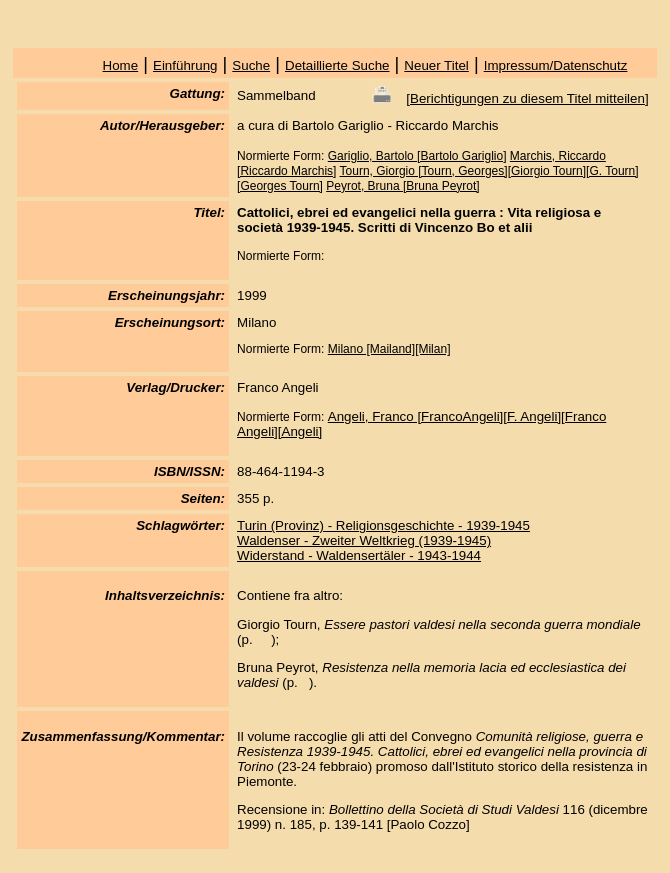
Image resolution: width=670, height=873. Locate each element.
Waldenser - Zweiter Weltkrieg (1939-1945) (364, 540)
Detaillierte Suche (337, 65)
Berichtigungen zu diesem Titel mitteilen (527, 98)
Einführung (185, 65)
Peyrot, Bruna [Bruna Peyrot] (402, 186)
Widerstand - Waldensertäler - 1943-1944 (359, 555)
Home (121, 65)
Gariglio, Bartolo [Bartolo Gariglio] (417, 156)
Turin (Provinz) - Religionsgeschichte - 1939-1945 (383, 525)
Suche (251, 65)
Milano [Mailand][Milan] (389, 349)
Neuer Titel (436, 65)
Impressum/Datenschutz (556, 65)
